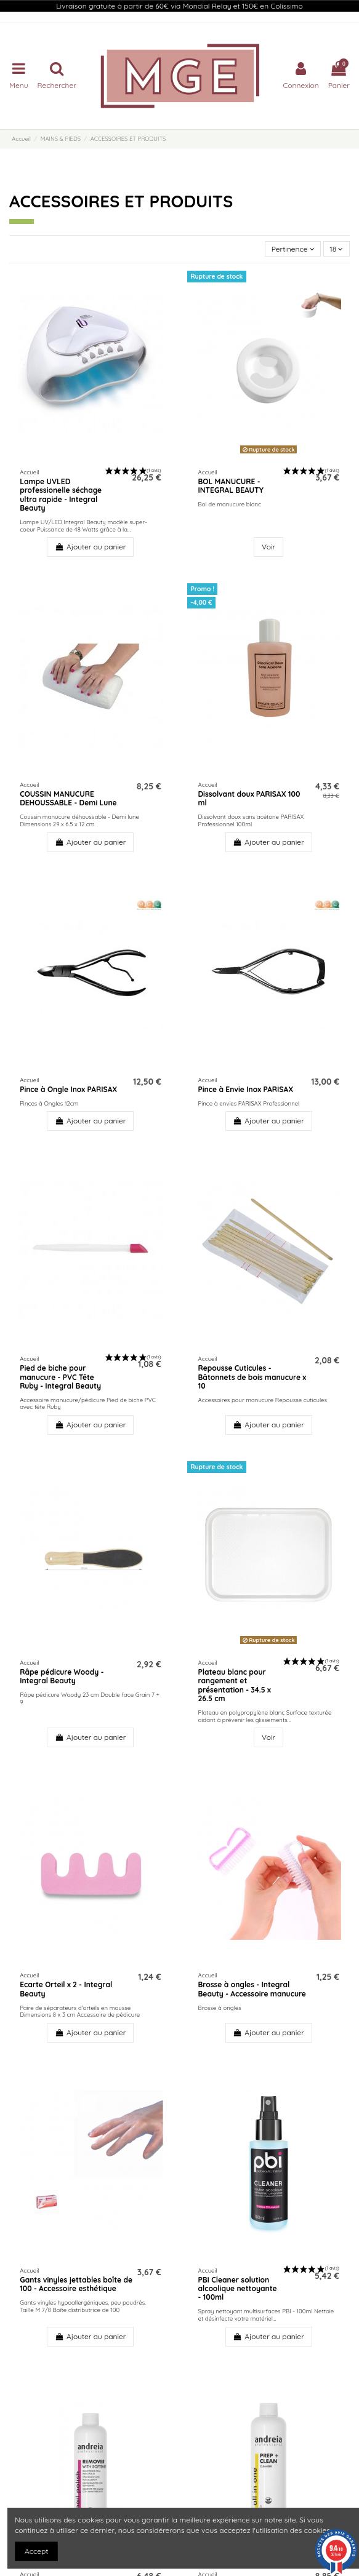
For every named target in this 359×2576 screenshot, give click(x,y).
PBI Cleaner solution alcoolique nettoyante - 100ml (237, 2288)
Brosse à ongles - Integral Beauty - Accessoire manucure (251, 1989)
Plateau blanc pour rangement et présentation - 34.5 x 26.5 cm (234, 1685)
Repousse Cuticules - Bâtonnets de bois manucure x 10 (252, 1376)
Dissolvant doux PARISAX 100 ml (249, 798)
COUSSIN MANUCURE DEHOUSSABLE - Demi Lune (68, 798)
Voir (268, 546)
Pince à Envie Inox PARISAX (245, 1089)
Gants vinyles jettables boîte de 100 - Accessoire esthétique (76, 2284)
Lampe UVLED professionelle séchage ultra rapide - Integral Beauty (61, 494)
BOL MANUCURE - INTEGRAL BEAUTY (230, 486)
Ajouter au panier (90, 546)
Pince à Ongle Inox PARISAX (68, 1089)
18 (336, 248)
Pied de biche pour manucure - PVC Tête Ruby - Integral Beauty (60, 1376)
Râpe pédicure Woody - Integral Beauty (61, 1676)
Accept (36, 2551)
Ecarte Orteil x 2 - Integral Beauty (66, 1989)
